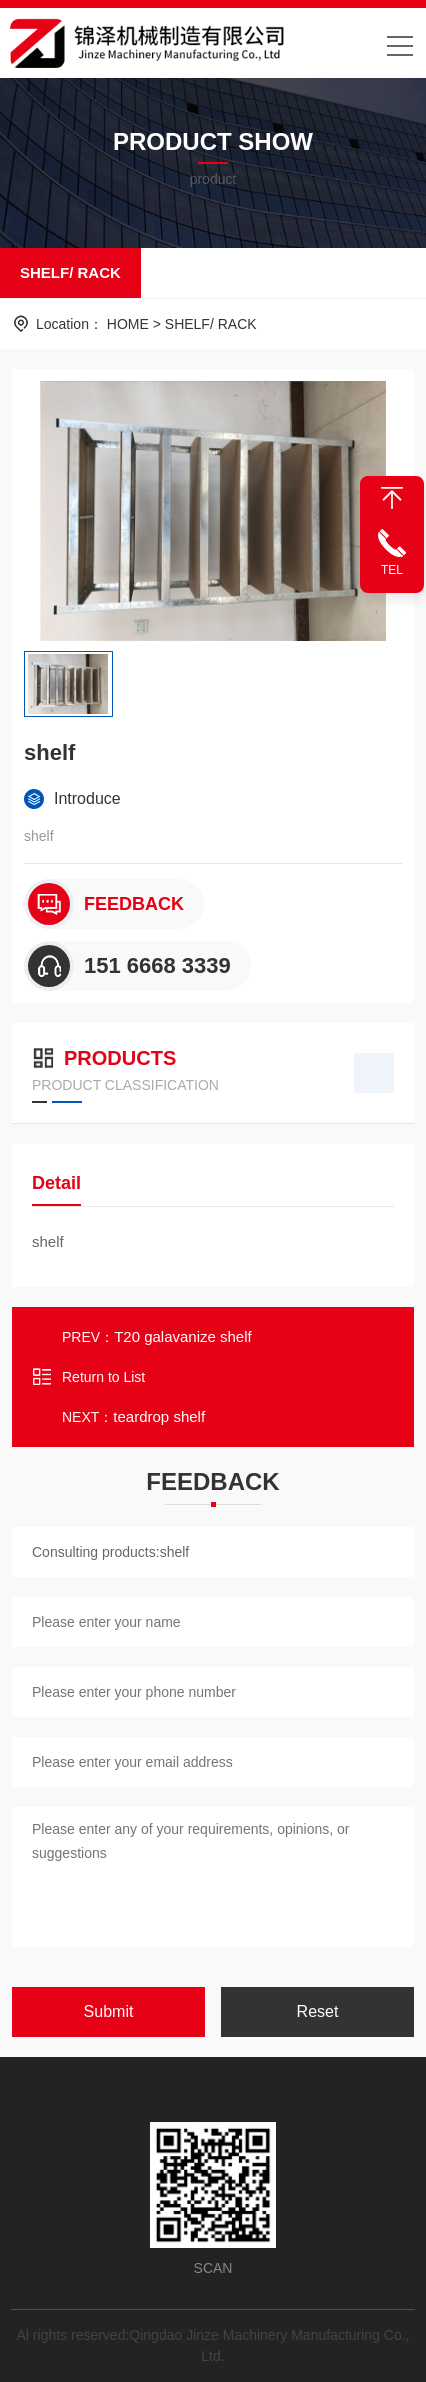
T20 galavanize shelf (183, 1336)
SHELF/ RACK (70, 272)
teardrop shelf (159, 1416)
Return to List (88, 1377)
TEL (392, 570)
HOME (128, 324)
